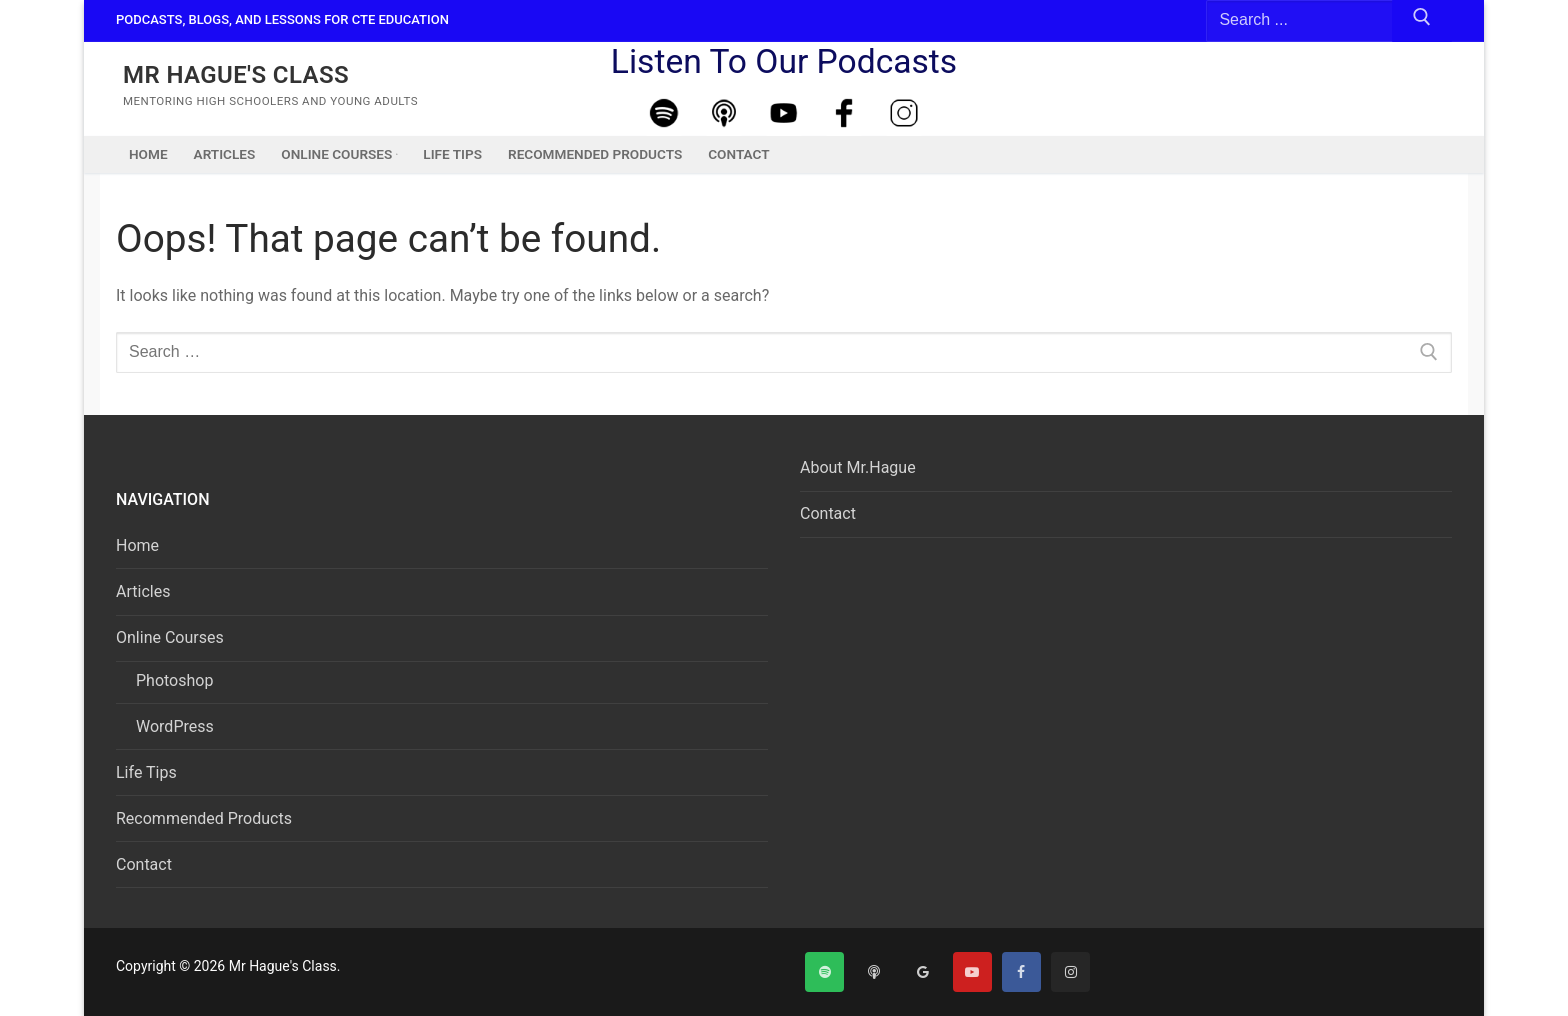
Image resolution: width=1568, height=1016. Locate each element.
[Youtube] (784, 113)
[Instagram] (904, 113)
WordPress (175, 726)
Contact (144, 864)
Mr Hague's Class (236, 75)
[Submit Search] (1422, 21)
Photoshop (174, 680)
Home (137, 545)
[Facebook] (844, 113)
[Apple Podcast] (724, 113)
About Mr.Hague (858, 467)
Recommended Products (204, 818)
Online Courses (172, 637)
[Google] (922, 971)
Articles (143, 591)
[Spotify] (664, 113)
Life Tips (146, 772)
